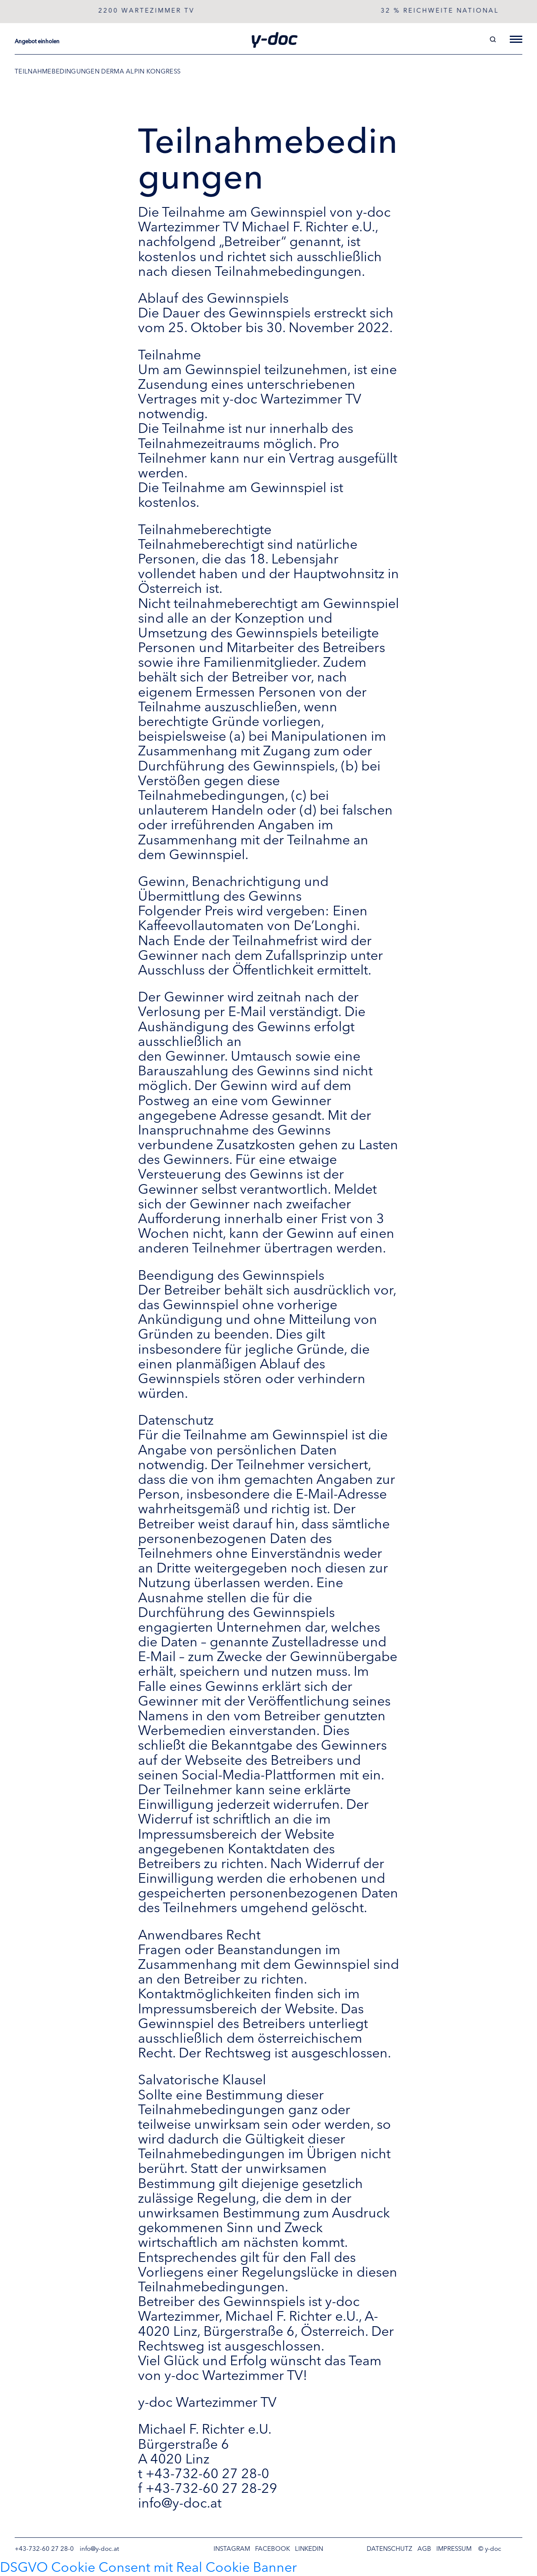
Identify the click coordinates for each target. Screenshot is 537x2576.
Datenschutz (389, 2549)
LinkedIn (309, 2549)
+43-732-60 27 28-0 (44, 2549)
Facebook (272, 2549)
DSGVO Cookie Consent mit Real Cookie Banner (148, 2568)
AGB (424, 2549)
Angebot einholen (37, 42)
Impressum (454, 2549)
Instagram (232, 2549)
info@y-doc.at (99, 2549)
